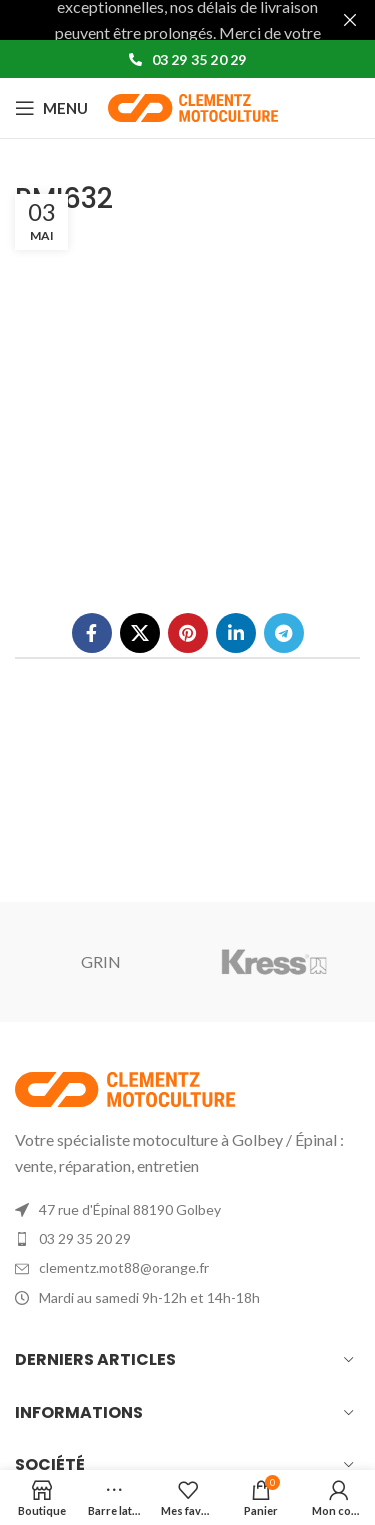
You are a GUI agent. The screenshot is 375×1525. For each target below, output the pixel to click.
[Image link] (125, 1086)
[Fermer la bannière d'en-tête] (350, 20)
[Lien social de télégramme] (284, 632)
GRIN (101, 960)
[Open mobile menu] (51, 108)
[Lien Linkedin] (236, 632)
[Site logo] (193, 105)
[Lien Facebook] (92, 632)
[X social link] (140, 632)
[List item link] (187, 1239)
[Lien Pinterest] (188, 632)
